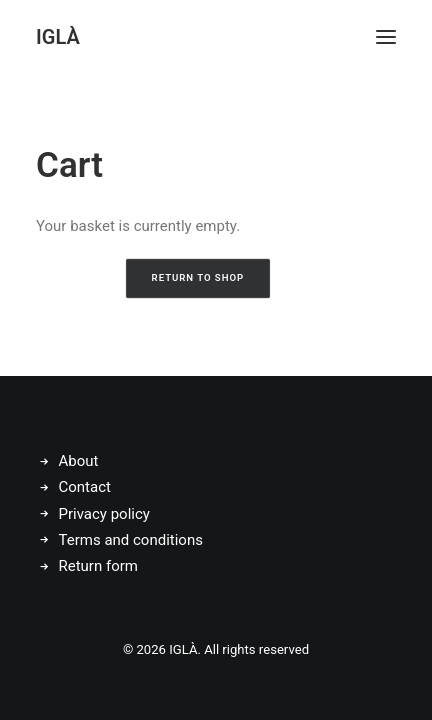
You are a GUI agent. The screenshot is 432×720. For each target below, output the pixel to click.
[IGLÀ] (58, 37)
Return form (98, 566)
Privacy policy (104, 514)
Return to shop (198, 278)
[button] (386, 37)
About (79, 461)
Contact (85, 487)
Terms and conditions (131, 540)
